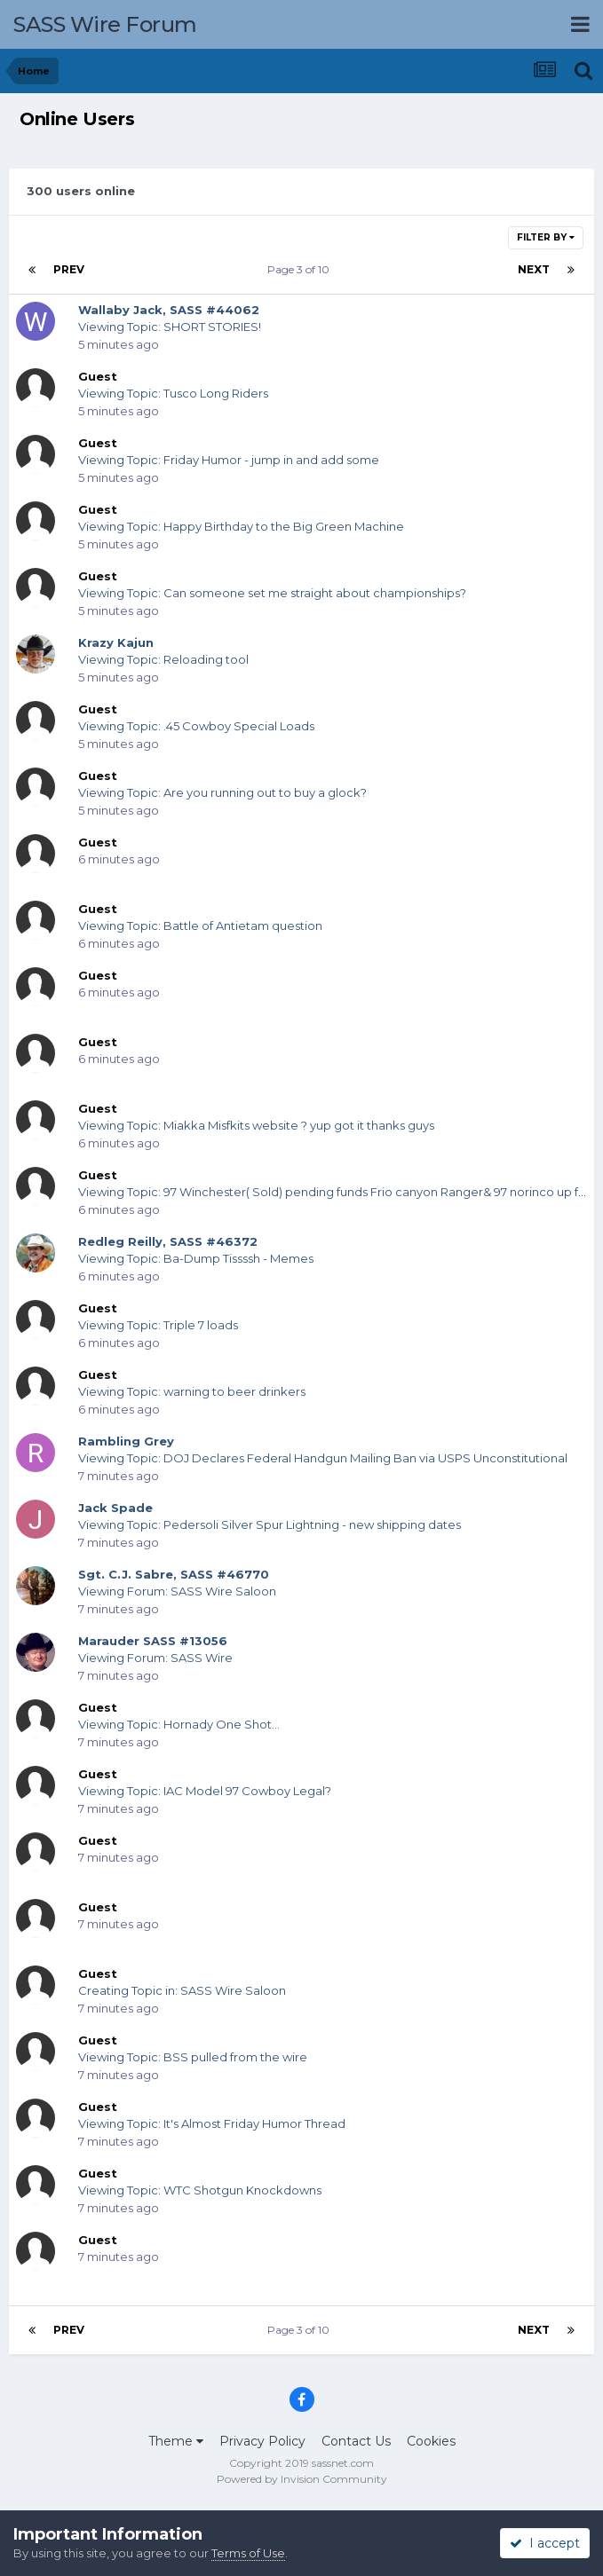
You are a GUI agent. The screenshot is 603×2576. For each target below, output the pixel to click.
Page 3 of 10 (301, 269)
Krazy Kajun (116, 642)
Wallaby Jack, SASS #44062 (168, 310)
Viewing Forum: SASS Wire (155, 1657)
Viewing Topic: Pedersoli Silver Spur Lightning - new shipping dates (269, 1524)
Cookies (431, 2441)
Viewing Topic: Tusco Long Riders (173, 393)
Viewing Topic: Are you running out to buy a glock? (222, 792)
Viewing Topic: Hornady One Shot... (179, 1724)
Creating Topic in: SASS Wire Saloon (182, 1990)
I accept (545, 2543)
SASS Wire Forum (105, 24)
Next (534, 269)
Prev (68, 269)
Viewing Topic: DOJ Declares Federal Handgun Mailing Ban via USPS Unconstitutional (322, 1458)
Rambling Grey (126, 1441)
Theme (175, 2441)
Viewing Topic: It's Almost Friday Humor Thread (211, 2123)
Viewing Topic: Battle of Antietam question (200, 925)
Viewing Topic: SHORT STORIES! (169, 326)
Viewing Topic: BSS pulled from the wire (192, 2057)
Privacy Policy (262, 2441)
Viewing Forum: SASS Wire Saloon (177, 1591)
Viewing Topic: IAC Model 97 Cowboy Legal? (204, 1791)
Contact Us (356, 2441)
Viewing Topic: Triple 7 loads (158, 1325)
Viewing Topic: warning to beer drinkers (191, 1391)
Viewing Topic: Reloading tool (163, 659)
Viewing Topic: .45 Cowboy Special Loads (196, 726)
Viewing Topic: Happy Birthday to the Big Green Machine (241, 526)
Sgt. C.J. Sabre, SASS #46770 (173, 1574)
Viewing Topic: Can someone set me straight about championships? (272, 593)
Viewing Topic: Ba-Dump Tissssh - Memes (195, 1258)
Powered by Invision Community (302, 2478)
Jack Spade (115, 1508)
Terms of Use (248, 2553)
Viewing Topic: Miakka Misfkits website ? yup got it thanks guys (256, 1125)
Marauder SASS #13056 (152, 1641)
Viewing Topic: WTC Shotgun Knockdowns (199, 2190)
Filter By (546, 237)
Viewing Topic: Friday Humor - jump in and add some (228, 460)
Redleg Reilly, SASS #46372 (168, 1241)
